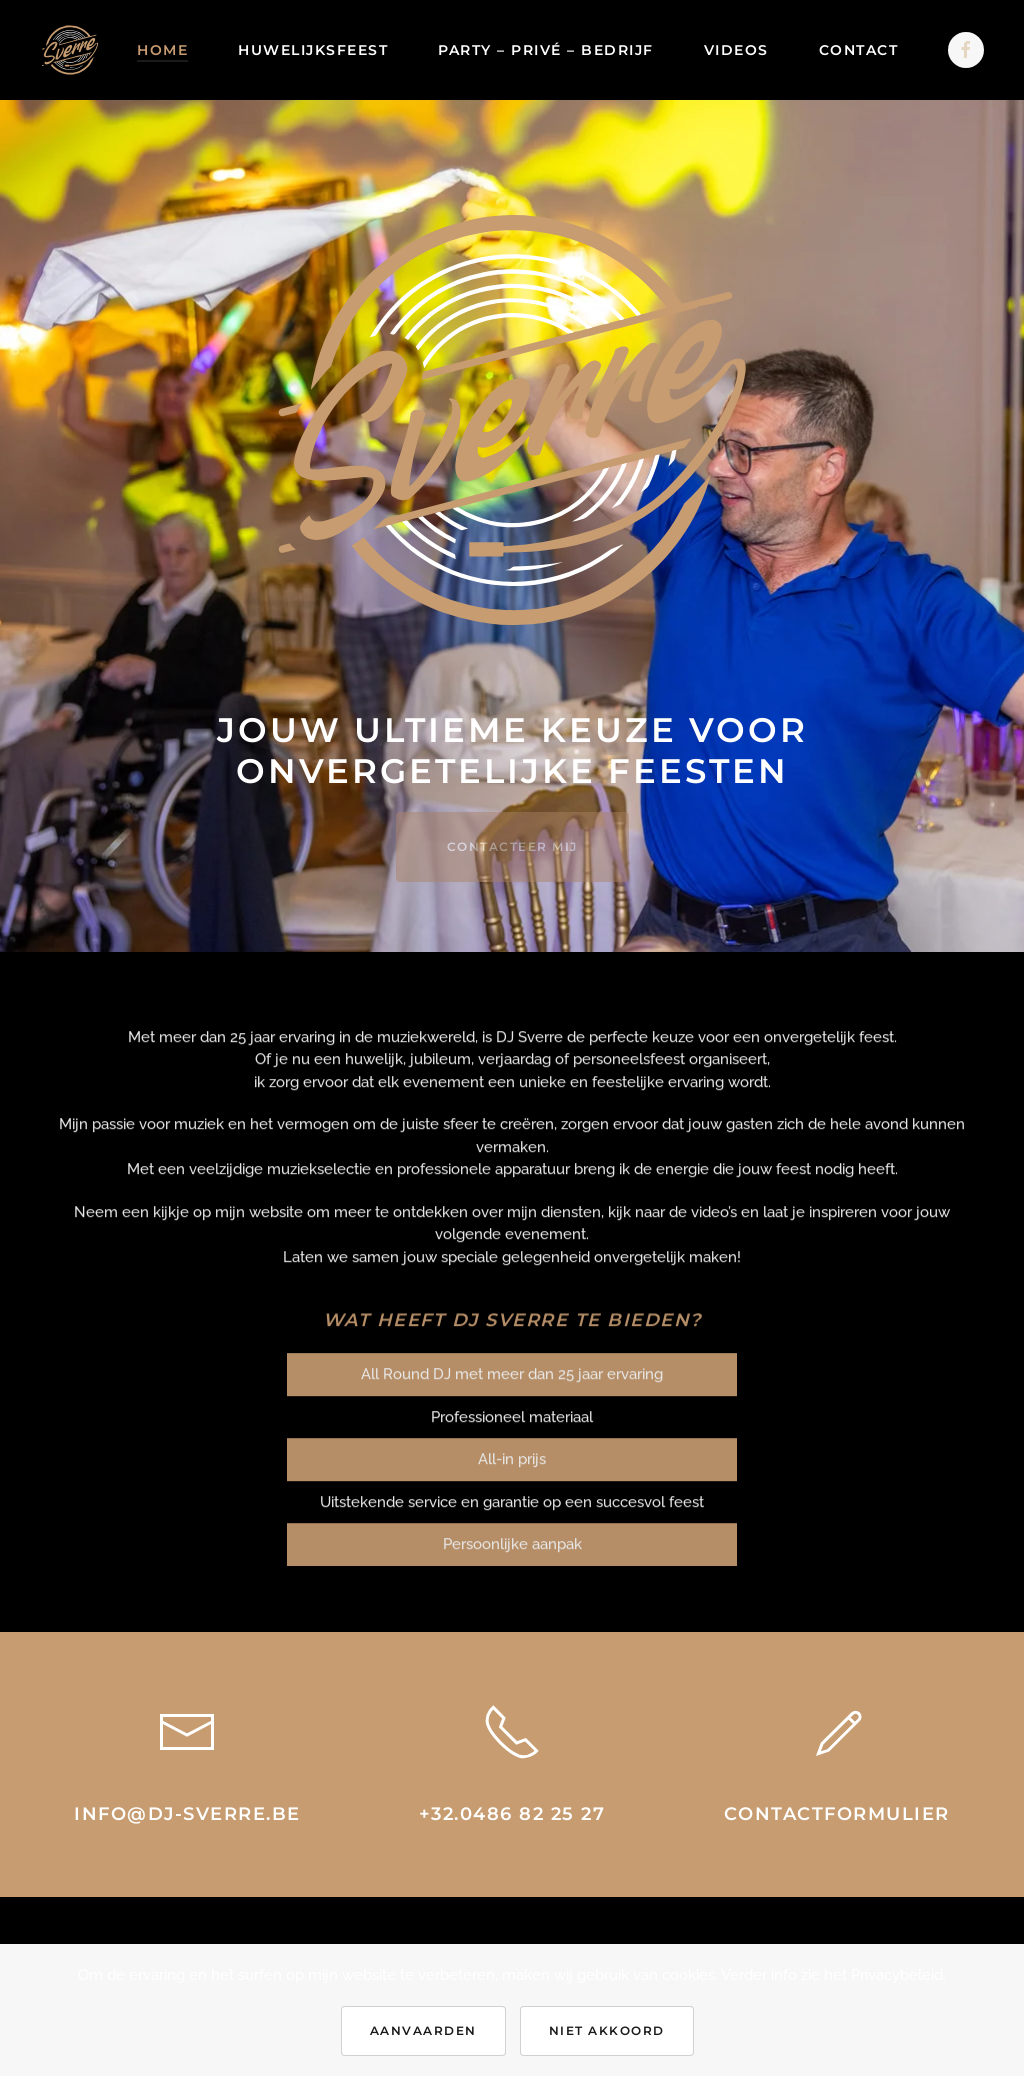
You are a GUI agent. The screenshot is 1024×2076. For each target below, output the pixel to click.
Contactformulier (837, 1814)
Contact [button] (859, 50)
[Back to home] (70, 50)
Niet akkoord (607, 2030)
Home (162, 50)
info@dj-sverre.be (187, 1814)
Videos (736, 50)
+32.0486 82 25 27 (512, 1814)
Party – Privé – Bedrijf (546, 50)
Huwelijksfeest (313, 50)
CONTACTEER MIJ (512, 846)
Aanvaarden (423, 2030)
